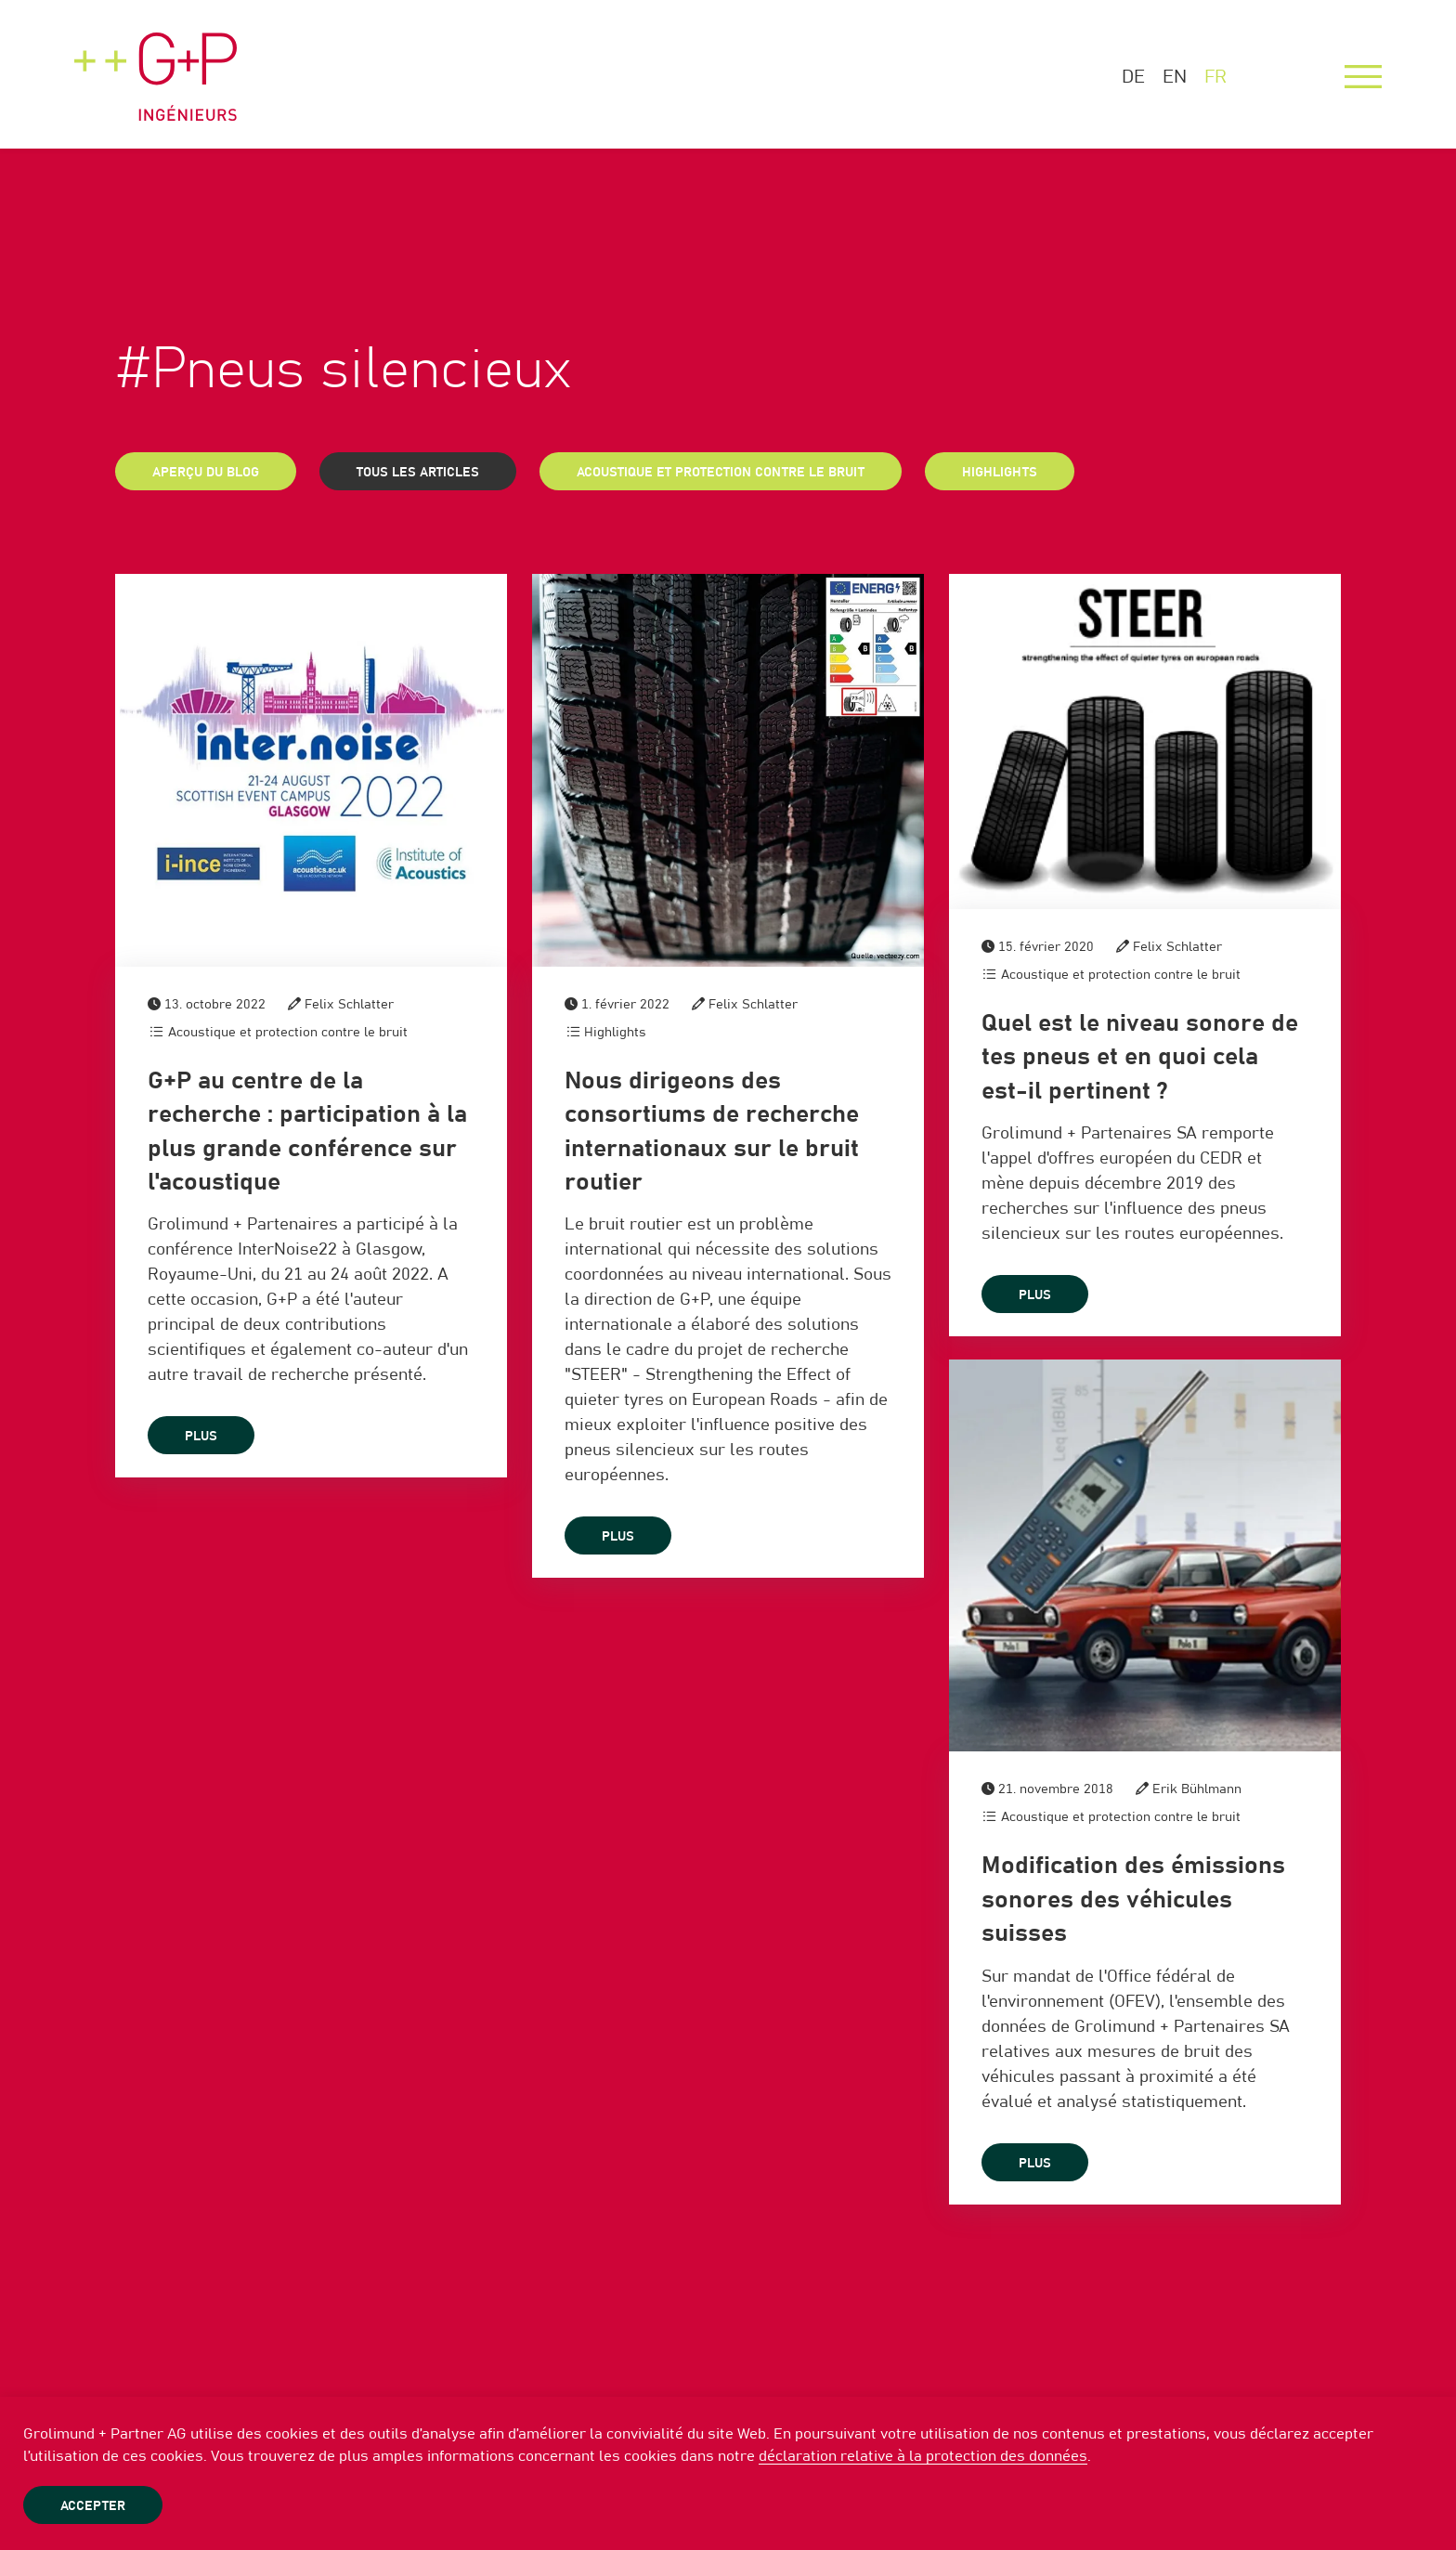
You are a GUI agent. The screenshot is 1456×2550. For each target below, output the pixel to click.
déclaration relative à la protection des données (923, 2456)
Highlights (999, 472)
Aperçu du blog (205, 472)
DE (1133, 77)
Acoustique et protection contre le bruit (720, 472)
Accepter (92, 2506)
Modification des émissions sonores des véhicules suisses (1133, 1899)
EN (1175, 77)
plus (201, 1436)
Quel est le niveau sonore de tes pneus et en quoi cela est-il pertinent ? (1140, 1057)
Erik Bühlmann (1197, 1789)
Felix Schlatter (349, 1004)
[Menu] (1363, 77)
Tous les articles (418, 472)
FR (1215, 77)
